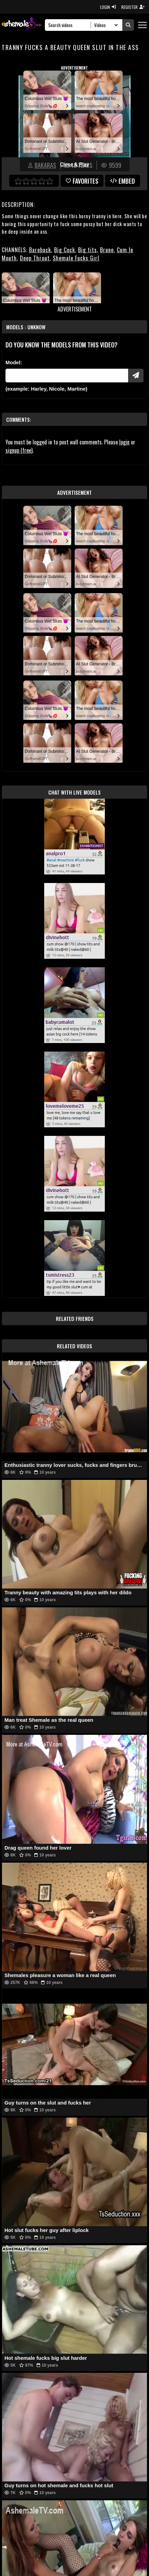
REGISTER (133, 7)
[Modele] (66, 375)
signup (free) (19, 450)
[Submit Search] (128, 25)
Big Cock (64, 250)
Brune (107, 250)
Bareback (40, 250)
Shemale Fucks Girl (76, 258)
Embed (122, 180)
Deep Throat (35, 258)
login (124, 442)
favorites (82, 180)
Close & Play (74, 164)
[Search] (69, 25)
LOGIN (108, 7)
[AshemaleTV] (21, 25)
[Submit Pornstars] (136, 375)
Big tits (87, 250)
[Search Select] (105, 25)
